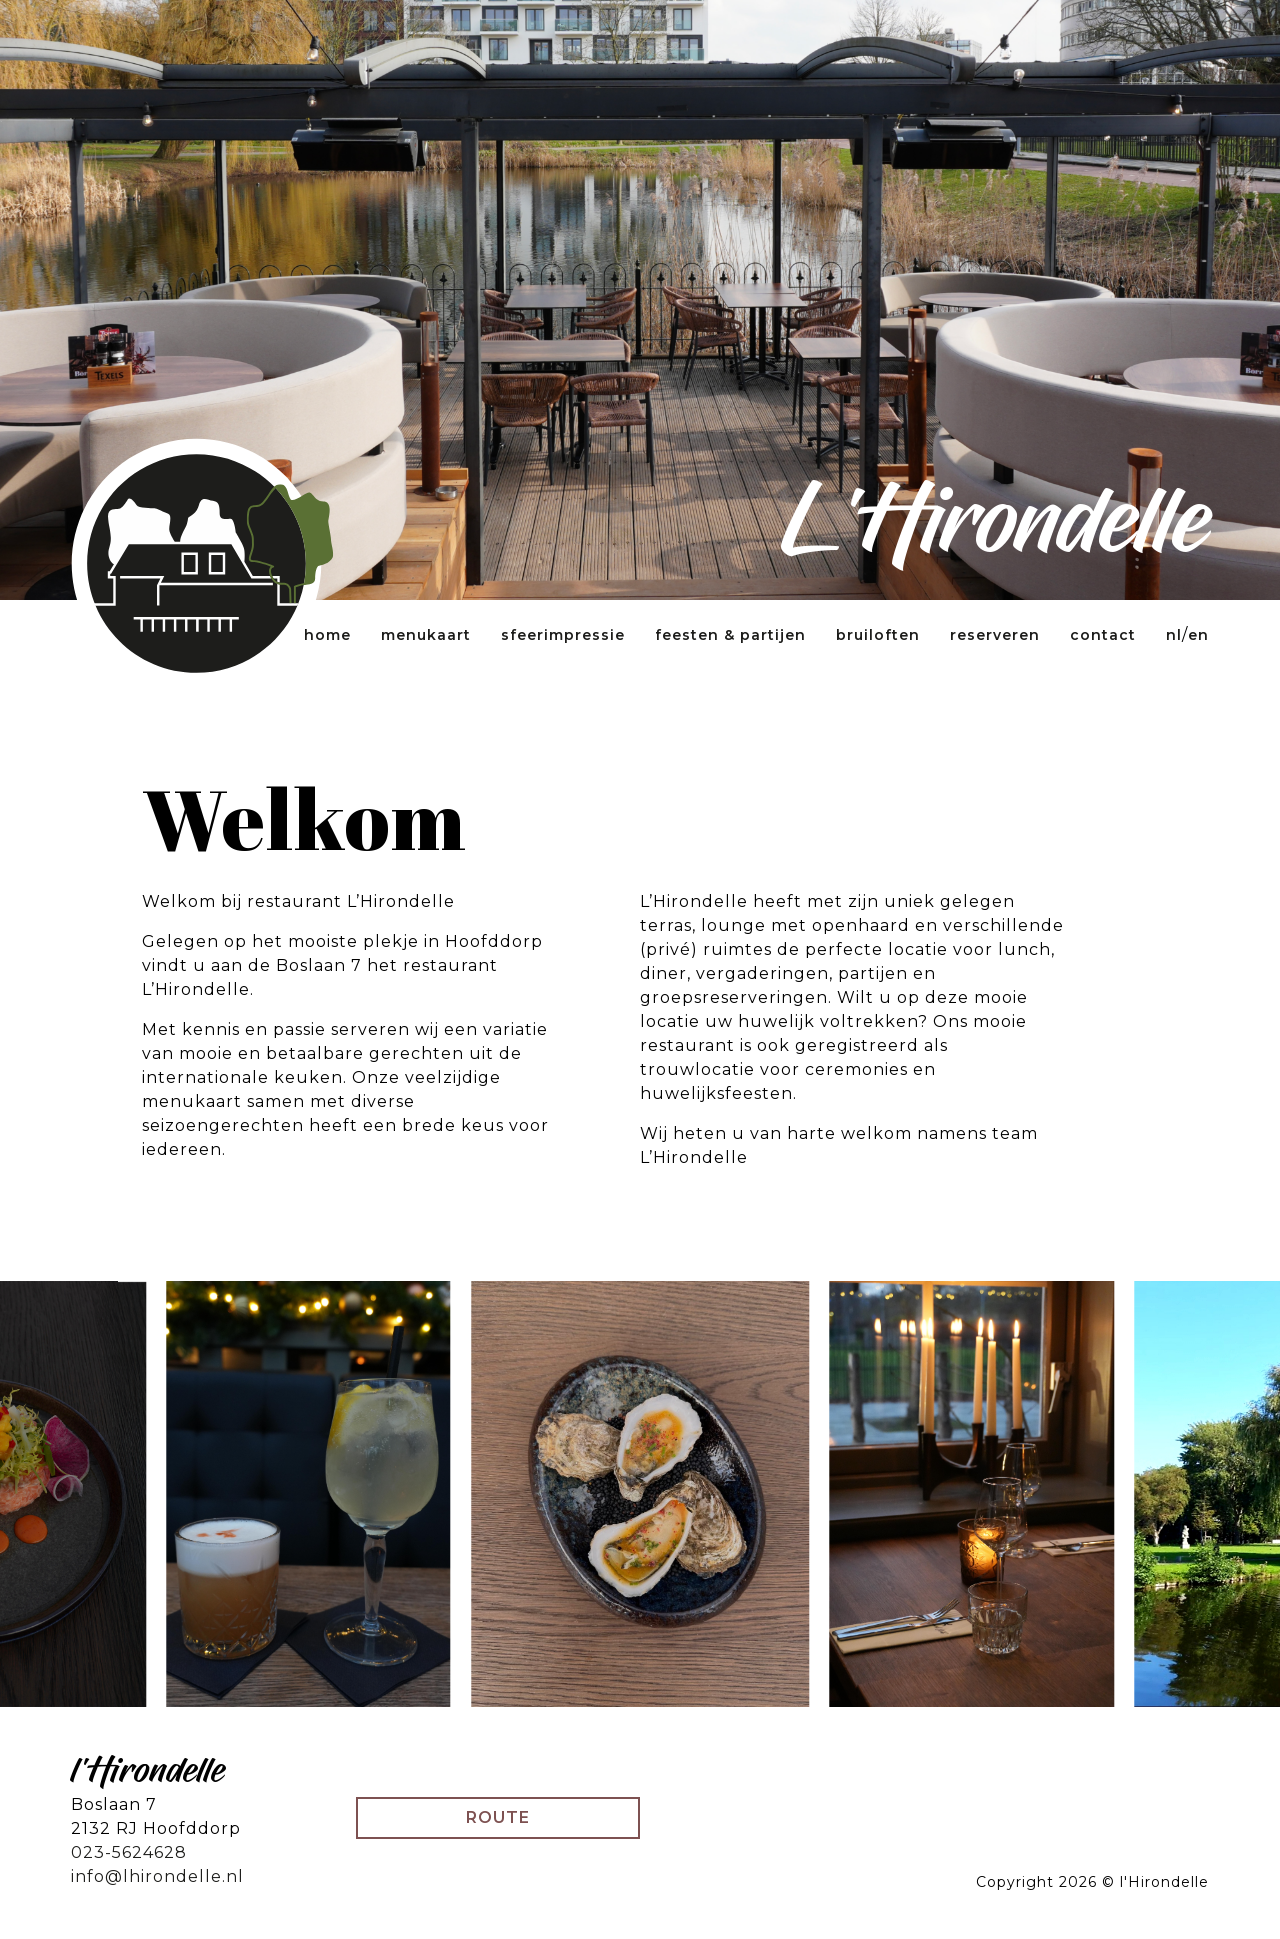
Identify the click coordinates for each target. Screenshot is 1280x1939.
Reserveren (995, 635)
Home (327, 635)
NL (1174, 635)
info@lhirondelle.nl (157, 1876)
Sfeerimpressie (563, 635)
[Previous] (106, 1494)
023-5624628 (129, 1852)
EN (1198, 635)
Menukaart (426, 635)
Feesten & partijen (730, 635)
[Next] (1173, 1494)
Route (498, 1817)
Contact (1103, 635)
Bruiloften (878, 635)
